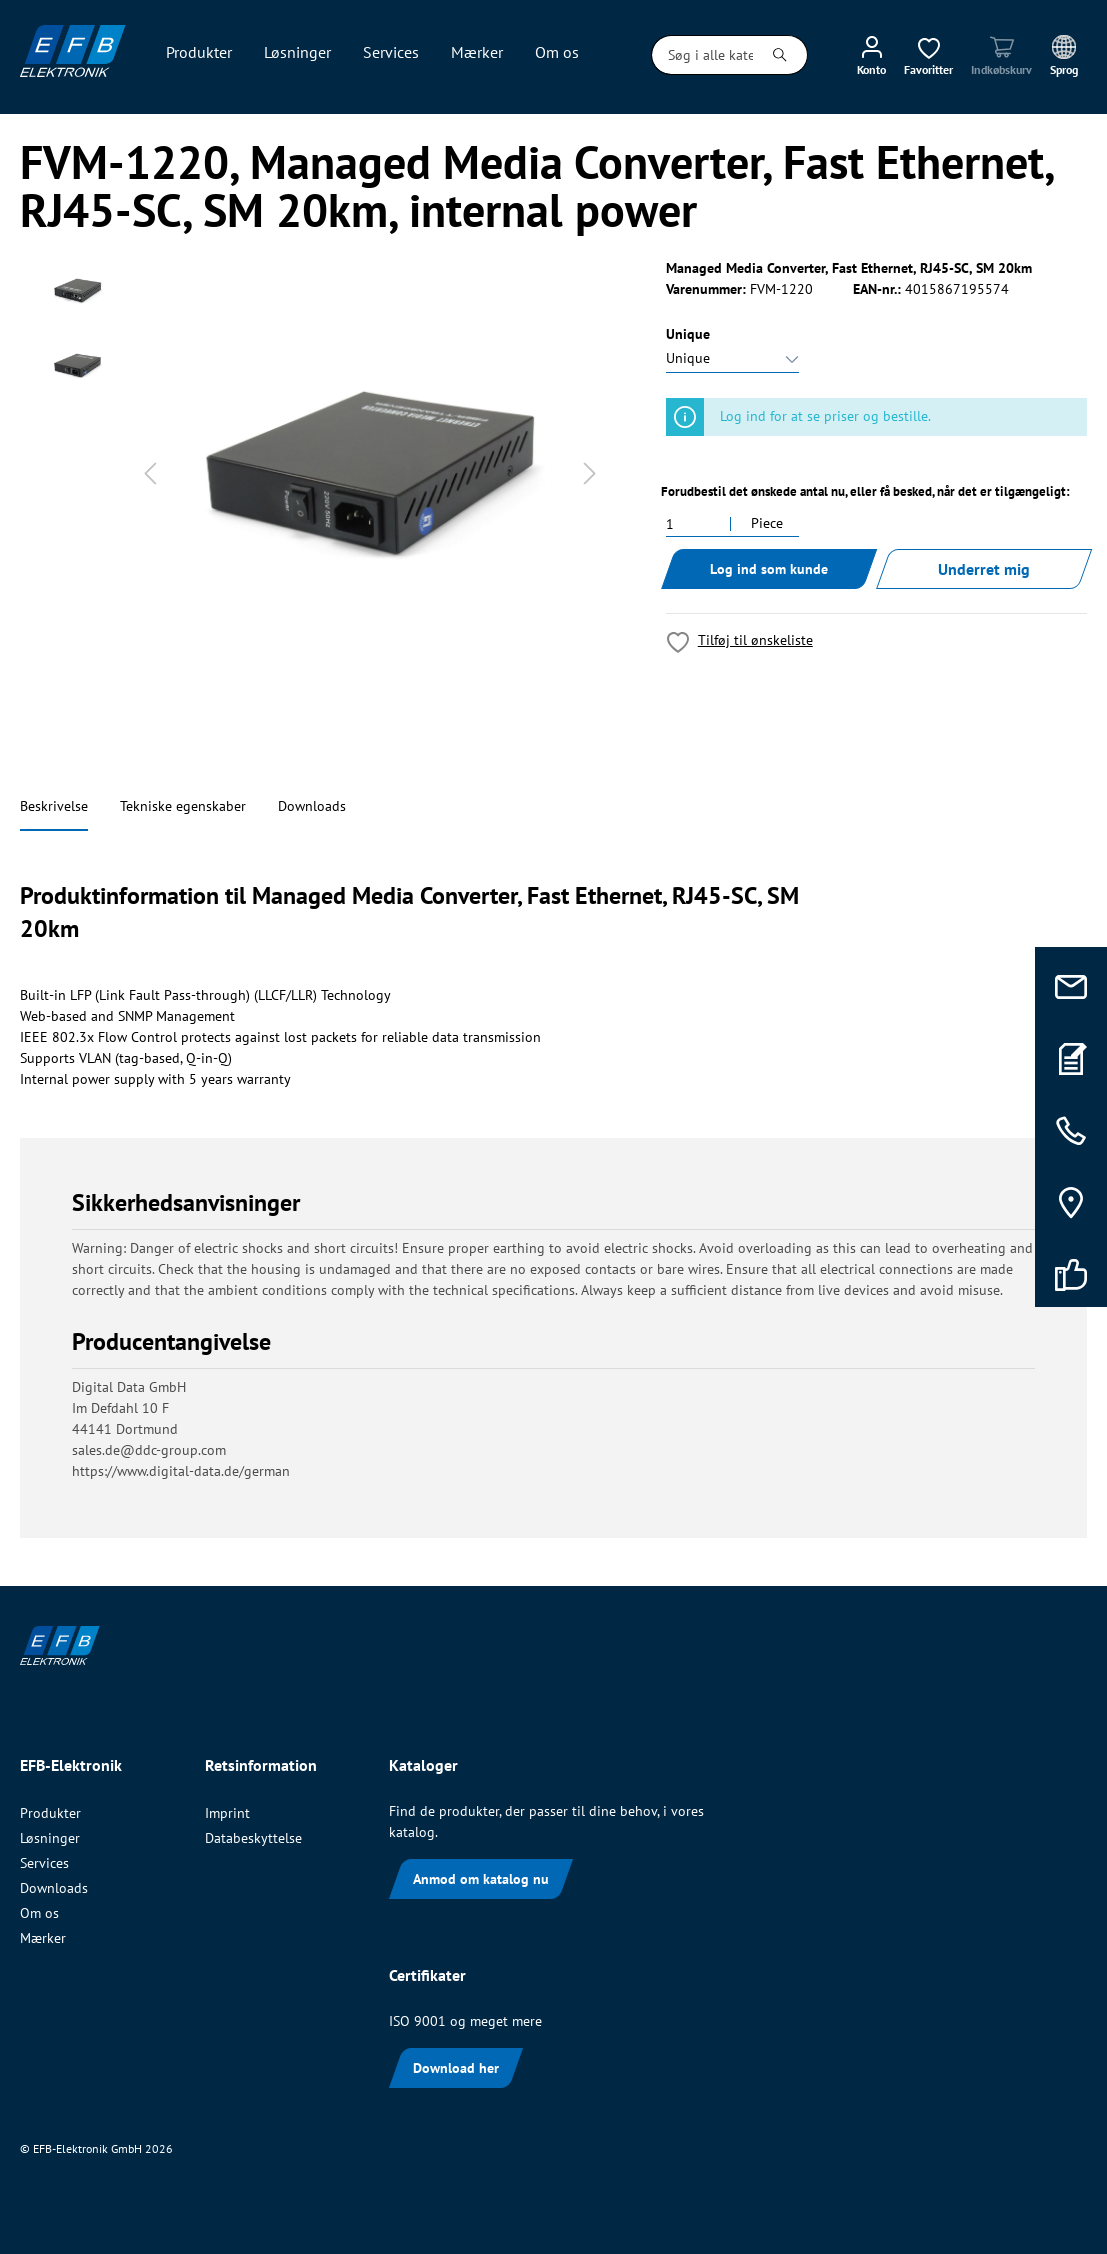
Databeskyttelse (253, 1838)
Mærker (43, 1938)
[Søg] (780, 55)
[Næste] (590, 473)
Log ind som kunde (769, 569)
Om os (39, 1913)
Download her (456, 2068)
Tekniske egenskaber (183, 806)
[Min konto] (871, 55)
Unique (688, 334)
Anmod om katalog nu (481, 1879)
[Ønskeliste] (928, 55)
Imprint (227, 1813)
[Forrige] (150, 473)
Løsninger (50, 1838)
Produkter (50, 1813)
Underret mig (984, 569)
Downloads (312, 806)
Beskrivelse (54, 806)
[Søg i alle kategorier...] (702, 55)
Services (44, 1863)
